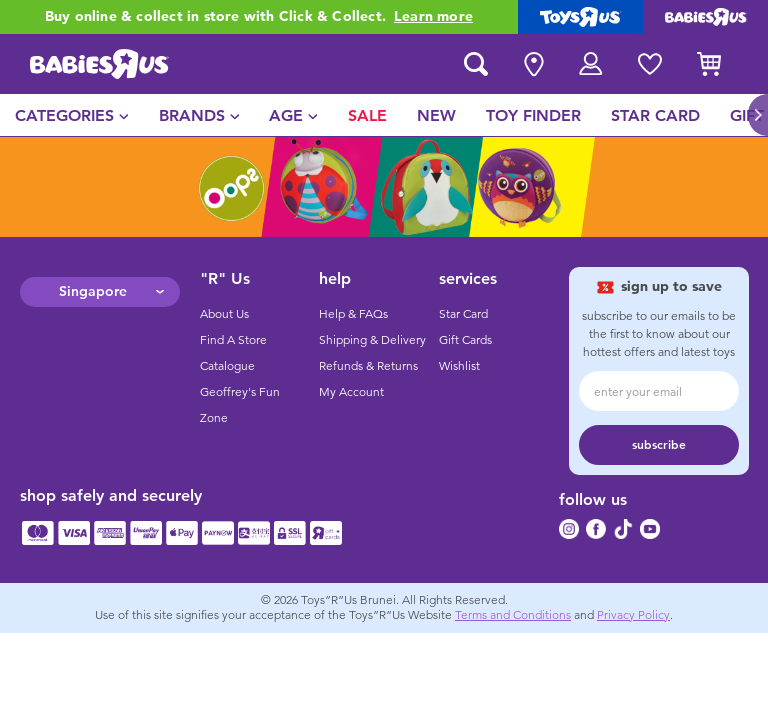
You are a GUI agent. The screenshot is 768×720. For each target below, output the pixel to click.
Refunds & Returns (368, 366)
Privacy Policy (633, 615)
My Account (351, 392)
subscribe (659, 445)
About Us (224, 314)
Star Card (463, 314)
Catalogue (227, 366)
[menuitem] (72, 115)
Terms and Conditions (513, 615)
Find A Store (233, 340)
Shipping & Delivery (372, 340)
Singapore (93, 291)
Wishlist (459, 366)
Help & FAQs (353, 314)
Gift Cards (465, 340)
